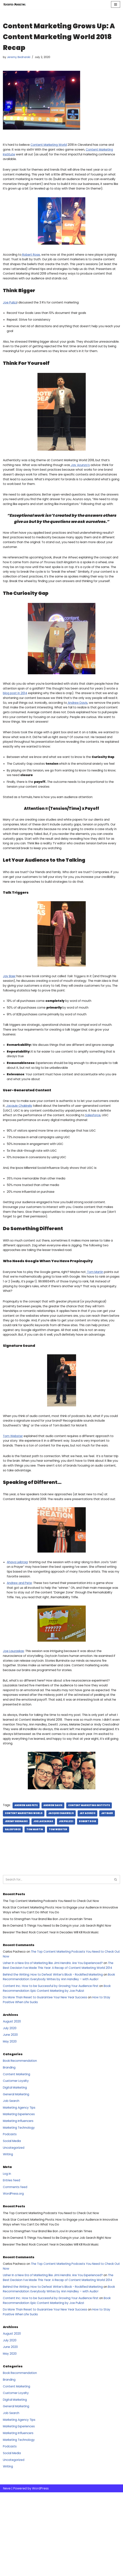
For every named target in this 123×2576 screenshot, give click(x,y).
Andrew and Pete (20, 1638)
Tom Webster (13, 1484)
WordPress (40, 2572)
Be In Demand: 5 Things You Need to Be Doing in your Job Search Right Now (59, 1986)
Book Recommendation (21, 2129)
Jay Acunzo (89, 1872)
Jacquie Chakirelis (31, 1142)
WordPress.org (14, 2266)
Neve (7, 2572)
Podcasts (10, 2205)
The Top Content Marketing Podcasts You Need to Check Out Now (53, 1961)
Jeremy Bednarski (19, 57)
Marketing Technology (20, 2198)
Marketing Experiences (20, 2184)
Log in (7, 2245)
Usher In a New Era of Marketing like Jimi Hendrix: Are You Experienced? (56, 2024)
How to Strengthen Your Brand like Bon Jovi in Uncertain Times (50, 1980)
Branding (9, 2136)
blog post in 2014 (28, 721)
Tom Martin (99, 1312)
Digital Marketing (16, 2157)
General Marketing (17, 2164)
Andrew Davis (54, 1864)
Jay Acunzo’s (83, 479)
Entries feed (12, 2252)
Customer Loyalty (16, 2150)
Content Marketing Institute (90, 1864)
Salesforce (109, 1152)
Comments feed (15, 2259)
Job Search (11, 2171)
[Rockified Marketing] (14, 4)
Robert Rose (32, 261)
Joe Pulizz (10, 310)
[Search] (57, 1939)
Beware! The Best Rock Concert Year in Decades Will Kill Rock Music (54, 1993)
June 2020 (10, 2103)
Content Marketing (17, 2143)
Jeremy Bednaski (16, 1880)
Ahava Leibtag (17, 1616)
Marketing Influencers (19, 2191)
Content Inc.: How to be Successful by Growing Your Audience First (53, 2053)
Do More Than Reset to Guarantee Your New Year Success (47, 2065)
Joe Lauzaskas (14, 1707)
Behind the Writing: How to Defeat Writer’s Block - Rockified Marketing (56, 2041)
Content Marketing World (51, 145)
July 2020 (10, 2096)
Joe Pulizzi (66, 1880)
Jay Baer (9, 1009)
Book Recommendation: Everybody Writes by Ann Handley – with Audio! (57, 2046)
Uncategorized (14, 2219)
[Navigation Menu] (115, 4)
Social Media (12, 2212)
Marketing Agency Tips (20, 2177)
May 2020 (10, 2110)
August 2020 (12, 2089)
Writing (8, 2226)
